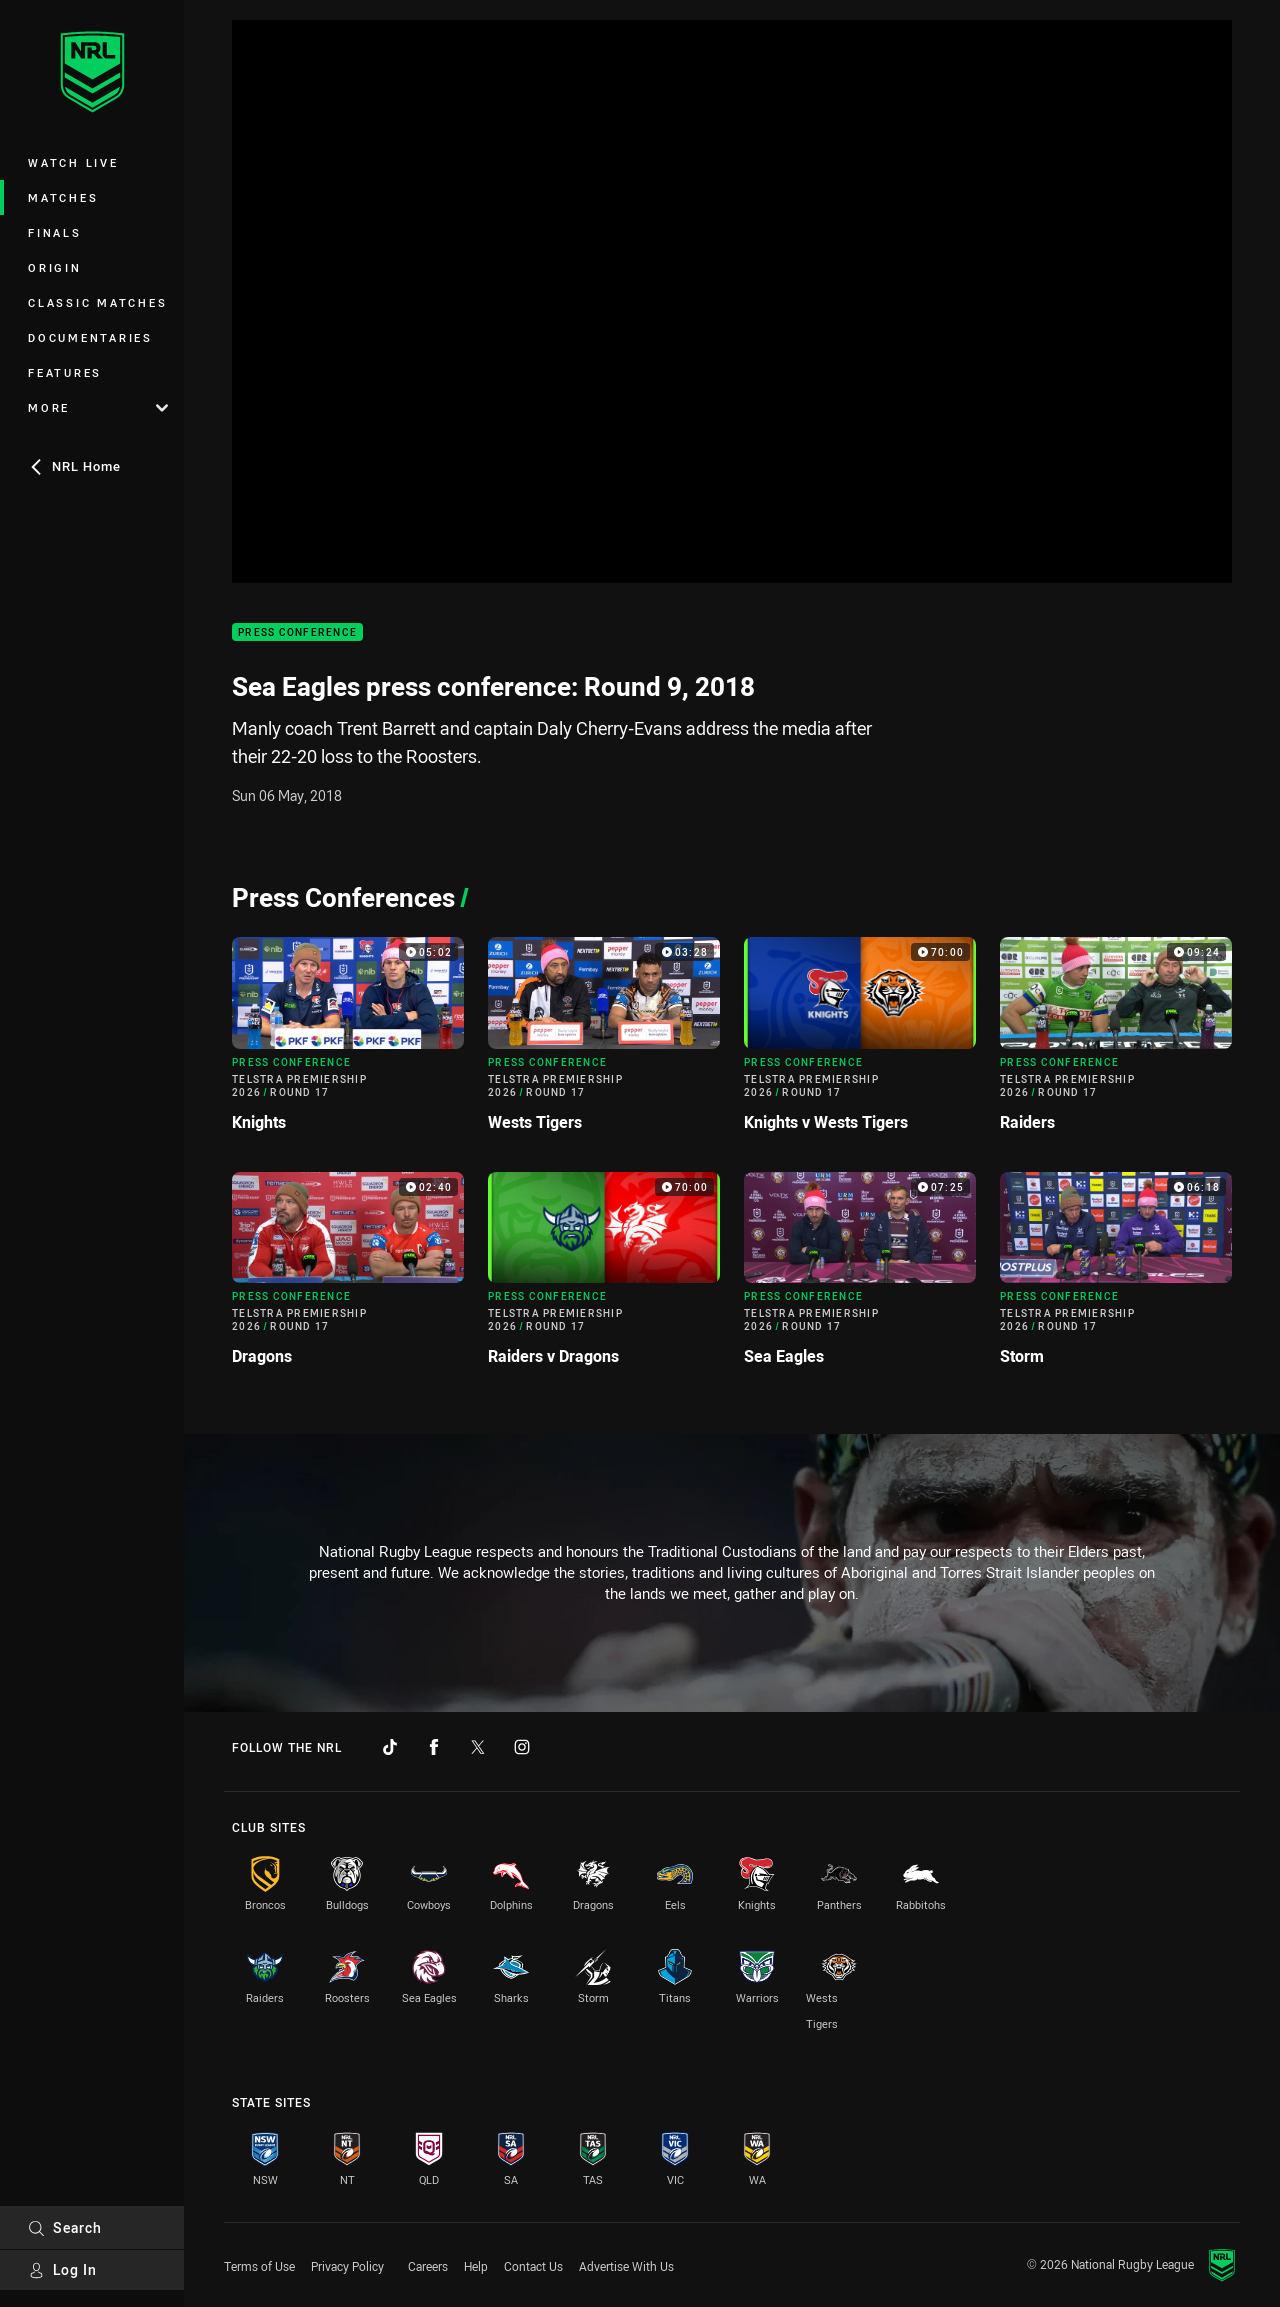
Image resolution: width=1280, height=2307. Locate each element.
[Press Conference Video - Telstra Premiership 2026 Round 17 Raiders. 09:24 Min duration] (1116, 1042)
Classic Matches (97, 302)
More (98, 407)
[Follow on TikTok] (390, 1747)
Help (476, 2266)
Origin (55, 267)
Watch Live (73, 162)
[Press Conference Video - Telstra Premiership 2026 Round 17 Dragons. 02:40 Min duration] (348, 1277)
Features (65, 372)
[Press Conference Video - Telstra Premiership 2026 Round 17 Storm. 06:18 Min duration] (1116, 1277)
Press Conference (297, 632)
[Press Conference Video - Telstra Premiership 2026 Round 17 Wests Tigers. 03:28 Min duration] (604, 1042)
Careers (428, 2266)
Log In (62, 2269)
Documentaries (90, 337)
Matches (63, 197)
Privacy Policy (347, 2266)
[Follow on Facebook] (434, 1747)
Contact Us (533, 2266)
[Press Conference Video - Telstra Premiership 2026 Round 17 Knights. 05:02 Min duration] (348, 1042)
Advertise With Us (626, 2266)
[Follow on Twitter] (478, 1747)
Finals (55, 232)
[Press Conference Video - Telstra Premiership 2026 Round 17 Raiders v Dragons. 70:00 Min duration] (604, 1277)
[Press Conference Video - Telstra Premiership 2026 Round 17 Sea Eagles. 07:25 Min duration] (860, 1277)
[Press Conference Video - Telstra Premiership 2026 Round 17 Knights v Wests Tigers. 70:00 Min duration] (860, 1042)
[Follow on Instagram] (522, 1747)
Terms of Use (259, 2266)
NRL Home (74, 466)
